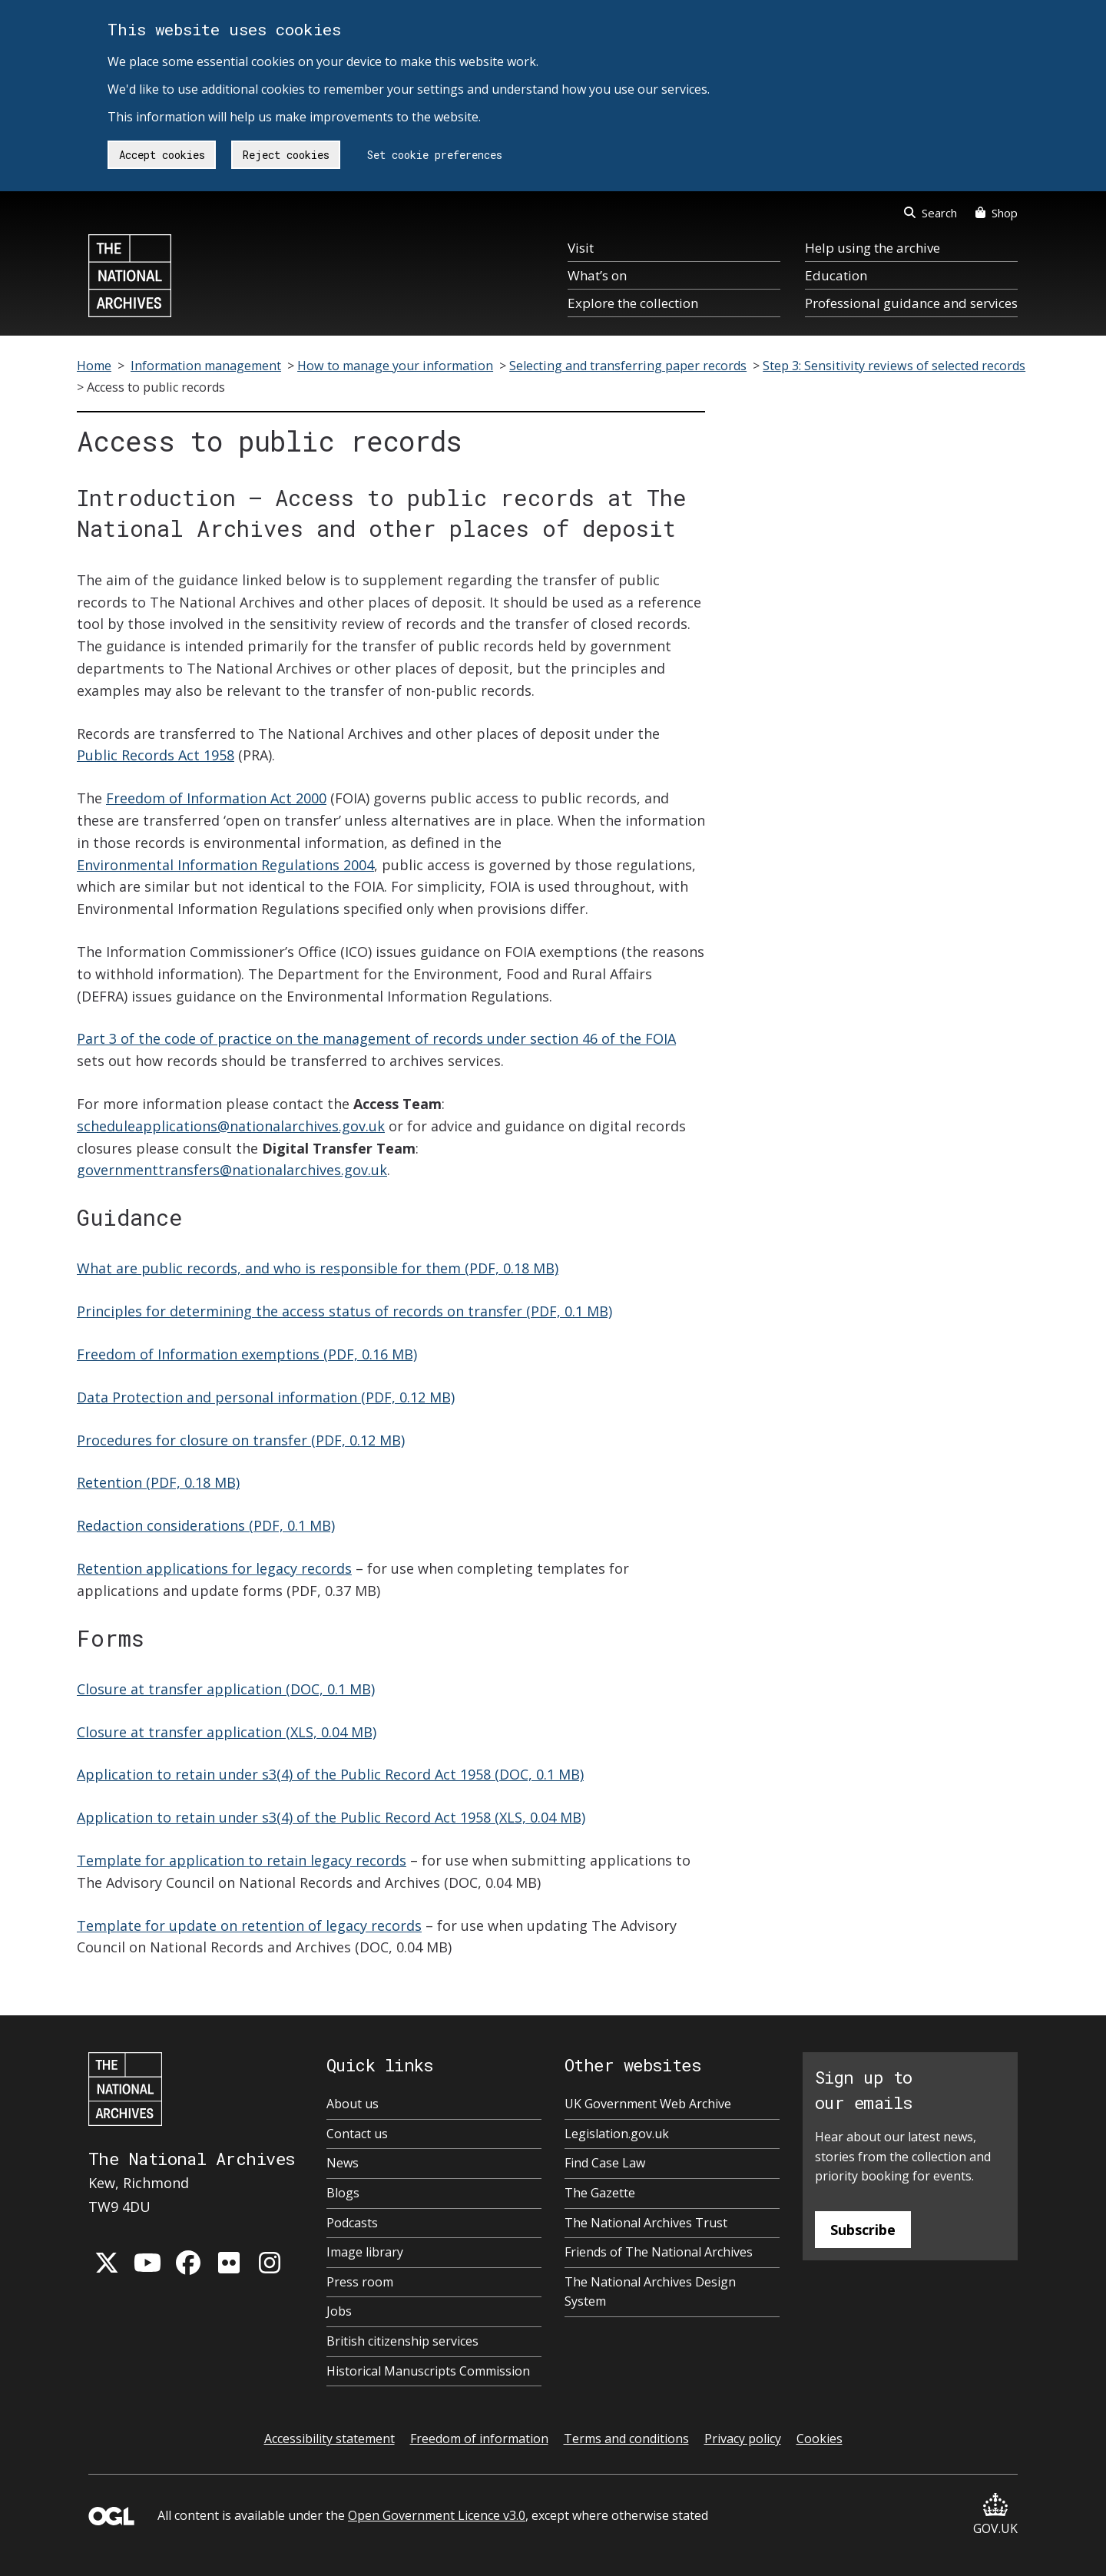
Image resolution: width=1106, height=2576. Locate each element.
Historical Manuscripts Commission (428, 2370)
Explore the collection (633, 303)
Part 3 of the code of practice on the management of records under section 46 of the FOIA (376, 1038)
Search (930, 212)
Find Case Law (605, 2162)
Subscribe (863, 2229)
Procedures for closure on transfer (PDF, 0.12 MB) (241, 1440)
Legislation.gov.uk (617, 2133)
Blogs (342, 2192)
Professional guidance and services (911, 303)
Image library (364, 2251)
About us (352, 2103)
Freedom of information (479, 2438)
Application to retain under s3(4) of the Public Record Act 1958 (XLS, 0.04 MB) (331, 1817)
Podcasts (352, 2222)
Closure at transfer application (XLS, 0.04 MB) (226, 1732)
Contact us (357, 2133)
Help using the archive (872, 248)
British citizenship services (402, 2341)
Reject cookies (286, 154)
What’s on (597, 275)
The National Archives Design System (650, 2291)
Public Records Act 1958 (155, 755)
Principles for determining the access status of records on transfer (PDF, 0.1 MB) (344, 1311)
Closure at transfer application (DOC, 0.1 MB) (226, 1689)
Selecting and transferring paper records (628, 365)
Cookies (819, 2438)
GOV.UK (995, 2515)
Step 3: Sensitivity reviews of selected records (894, 365)
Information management (206, 365)
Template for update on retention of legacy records (249, 1925)
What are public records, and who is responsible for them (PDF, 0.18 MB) (317, 1268)
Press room (359, 2281)
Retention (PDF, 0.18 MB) (158, 1482)
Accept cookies (162, 154)
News (342, 2162)
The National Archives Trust (646, 2222)
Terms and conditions (626, 2438)
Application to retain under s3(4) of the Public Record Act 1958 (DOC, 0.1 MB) (330, 1774)
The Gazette (600, 2192)
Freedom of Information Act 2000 (216, 798)
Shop (996, 212)
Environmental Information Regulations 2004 (225, 865)
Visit (581, 248)
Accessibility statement (329, 2438)
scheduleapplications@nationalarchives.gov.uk (231, 1126)
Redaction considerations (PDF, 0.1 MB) (206, 1525)
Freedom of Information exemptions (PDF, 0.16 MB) (247, 1354)
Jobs (339, 2311)
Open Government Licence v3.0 (436, 2515)
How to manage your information (395, 365)
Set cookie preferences (434, 154)
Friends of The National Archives (659, 2251)
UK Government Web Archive (648, 2103)
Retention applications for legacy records (214, 1568)
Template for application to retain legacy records (241, 1860)
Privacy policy (742, 2438)
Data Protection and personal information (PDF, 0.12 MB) (266, 1397)
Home (94, 365)
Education (836, 275)
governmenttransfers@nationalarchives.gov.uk (232, 1170)
